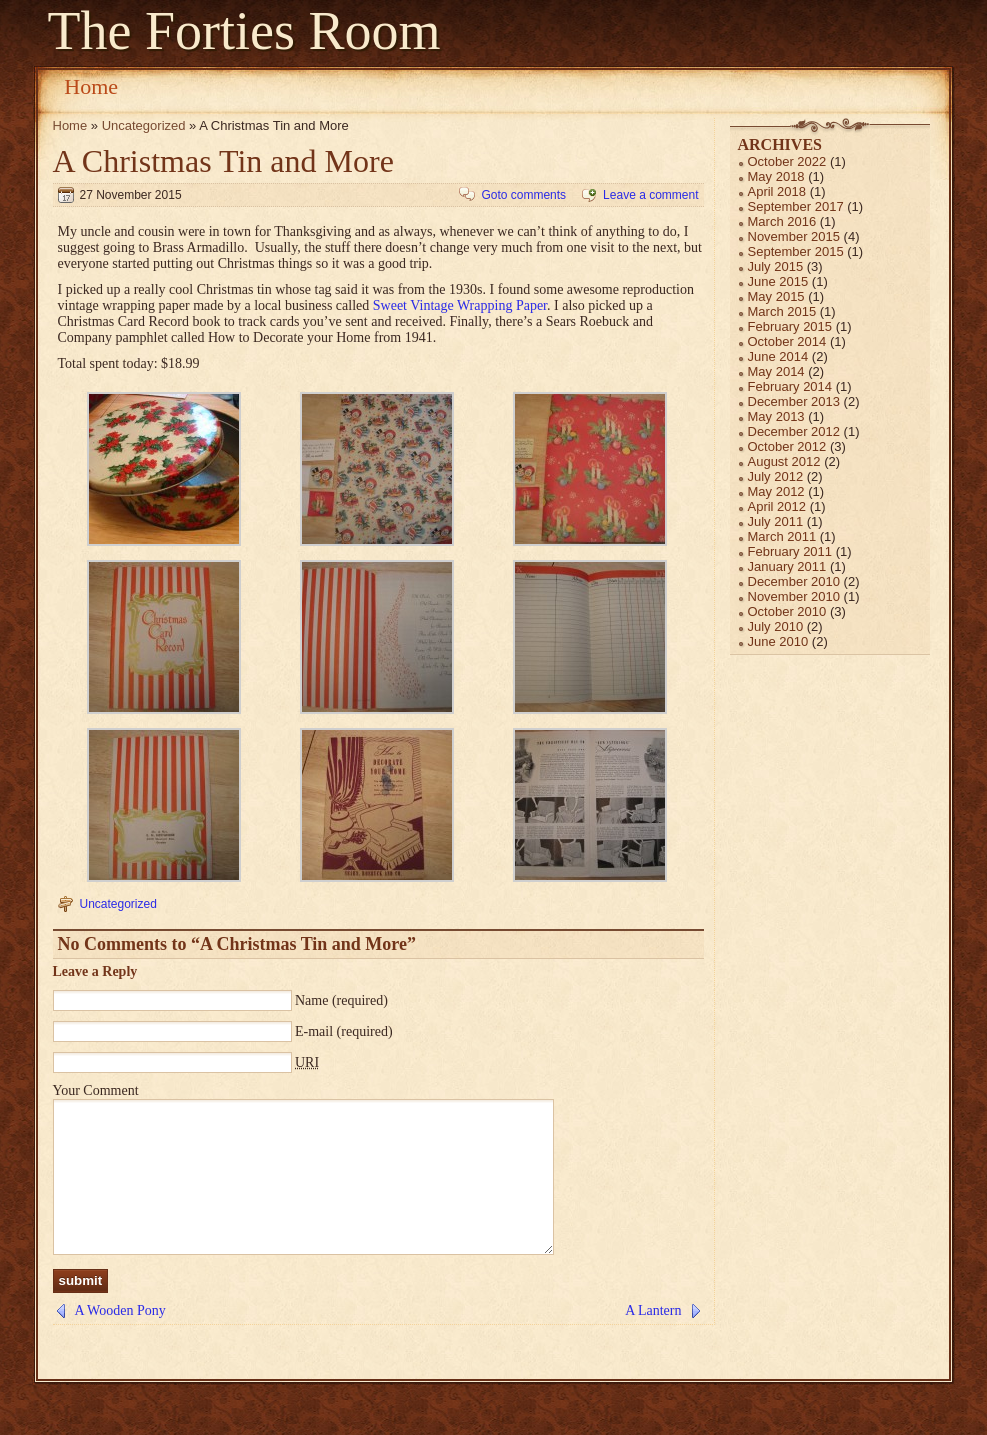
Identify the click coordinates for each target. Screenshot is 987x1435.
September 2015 (796, 251)
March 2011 (782, 536)
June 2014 (778, 356)
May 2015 (776, 296)
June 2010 (778, 641)
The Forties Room (244, 31)
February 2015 (790, 326)
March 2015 (782, 311)
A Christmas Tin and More (223, 161)
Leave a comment (650, 195)
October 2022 (787, 161)
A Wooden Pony (120, 1340)
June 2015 (778, 281)
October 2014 (787, 341)
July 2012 (776, 476)
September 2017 (796, 206)
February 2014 (790, 386)
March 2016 (782, 221)
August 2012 (784, 461)
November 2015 (794, 236)
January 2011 (787, 566)
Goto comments (523, 195)
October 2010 (787, 611)
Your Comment (96, 1090)
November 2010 (794, 596)
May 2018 (776, 176)
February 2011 (790, 551)
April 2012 (777, 506)
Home (91, 86)
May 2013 (776, 416)
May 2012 (776, 491)
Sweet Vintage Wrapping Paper (460, 305)
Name (311, 1000)
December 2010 (794, 581)
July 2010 (776, 626)
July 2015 (776, 266)
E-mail (314, 1031)
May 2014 (776, 371)
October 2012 (787, 446)
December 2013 (794, 401)
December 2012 (794, 431)
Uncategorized (144, 125)
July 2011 (776, 521)
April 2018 (777, 191)
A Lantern (653, 1340)
